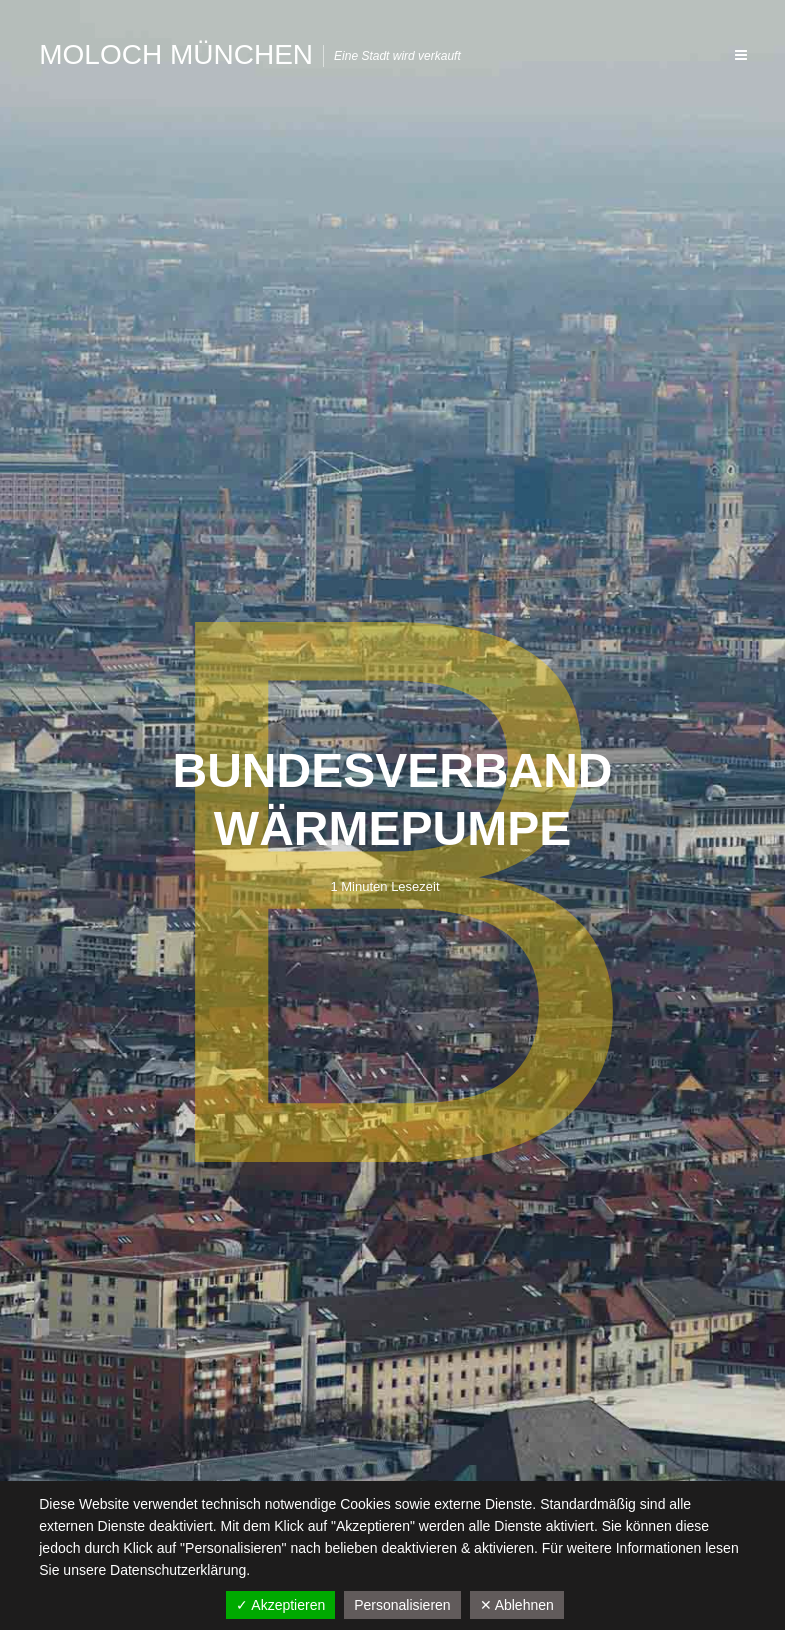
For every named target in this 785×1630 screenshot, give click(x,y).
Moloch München (176, 54)
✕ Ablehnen (517, 1605)
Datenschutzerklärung (178, 1570)
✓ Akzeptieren (280, 1605)
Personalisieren (402, 1605)
